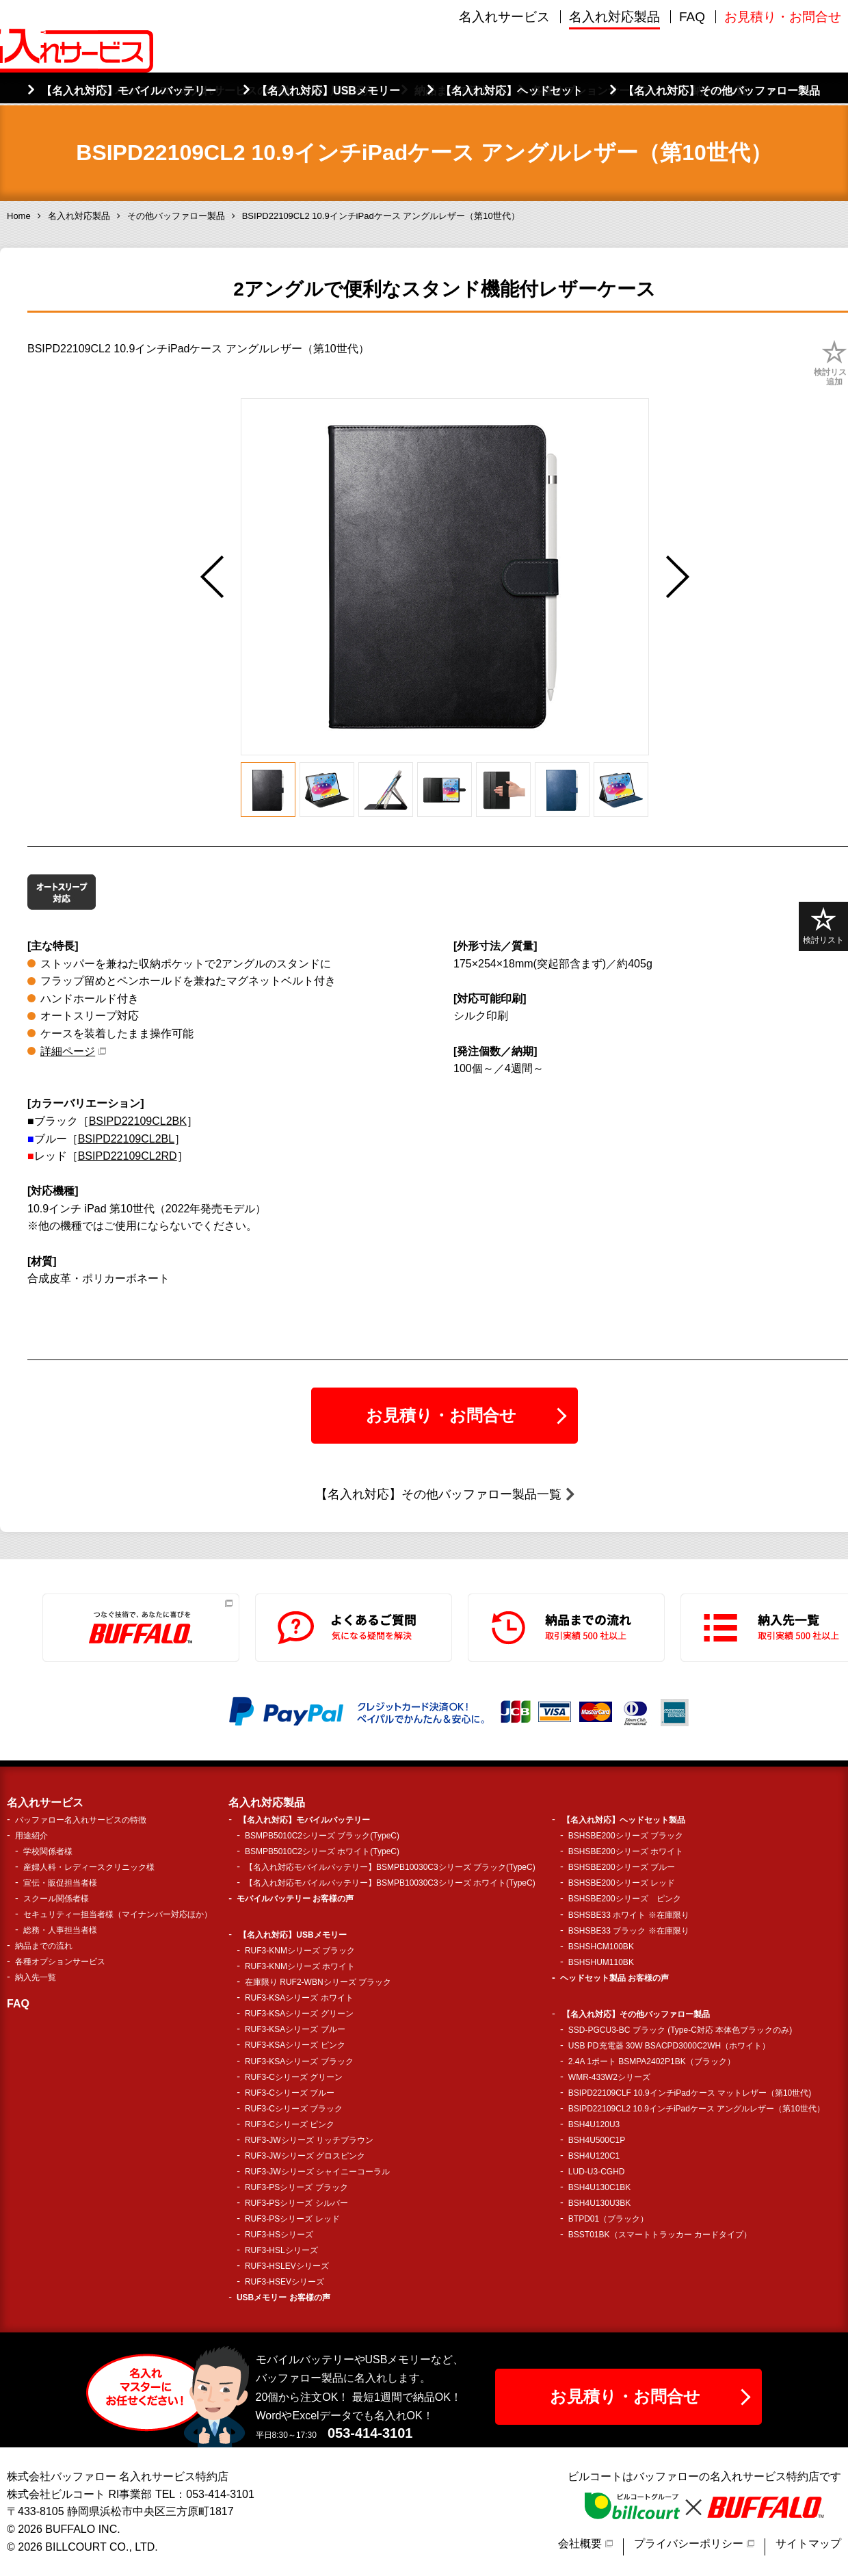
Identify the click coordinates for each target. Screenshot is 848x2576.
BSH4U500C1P (596, 2140)
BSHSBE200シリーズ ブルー (621, 1867)
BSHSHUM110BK (601, 1962)
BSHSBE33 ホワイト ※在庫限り (628, 1915)
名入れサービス (504, 74)
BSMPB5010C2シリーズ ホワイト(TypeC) (322, 1851)
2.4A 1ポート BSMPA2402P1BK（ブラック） (651, 2061)
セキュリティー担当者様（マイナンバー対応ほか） (117, 1914)
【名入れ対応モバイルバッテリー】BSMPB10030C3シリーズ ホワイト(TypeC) (390, 1883)
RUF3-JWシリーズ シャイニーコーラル (317, 2171)
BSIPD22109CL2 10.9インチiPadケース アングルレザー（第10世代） (696, 2108)
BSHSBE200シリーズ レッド (621, 1883)
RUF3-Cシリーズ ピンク (289, 2124)
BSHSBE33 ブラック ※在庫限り (628, 1931)
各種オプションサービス (60, 1961)
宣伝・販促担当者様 (60, 1883)
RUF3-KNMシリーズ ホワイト (300, 1966)
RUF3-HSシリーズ (279, 2234)
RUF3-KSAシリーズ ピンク (295, 2045)
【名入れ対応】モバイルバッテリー (304, 1820)
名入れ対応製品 (614, 74)
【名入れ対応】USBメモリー (292, 1935)
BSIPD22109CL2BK (138, 1121)
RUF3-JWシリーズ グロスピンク (305, 2156)
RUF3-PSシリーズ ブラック (296, 2187)
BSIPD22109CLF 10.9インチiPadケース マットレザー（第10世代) (689, 2093)
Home (19, 216)
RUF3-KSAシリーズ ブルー (295, 2029)
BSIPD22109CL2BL (126, 1139)
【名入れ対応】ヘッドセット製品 (623, 1820)
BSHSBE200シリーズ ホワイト (625, 1851)
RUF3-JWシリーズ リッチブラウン (309, 2140)
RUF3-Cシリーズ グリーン (294, 2077)
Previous (212, 577)
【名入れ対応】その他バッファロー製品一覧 (438, 1494)
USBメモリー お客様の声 (283, 2297)
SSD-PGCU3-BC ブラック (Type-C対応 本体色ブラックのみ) (680, 2030)
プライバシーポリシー (688, 2543)
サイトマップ (808, 2543)
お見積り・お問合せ (782, 74)
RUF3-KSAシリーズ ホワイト (299, 1998)
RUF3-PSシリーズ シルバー (296, 2203)
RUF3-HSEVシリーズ (284, 2282)
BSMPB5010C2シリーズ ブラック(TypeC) (322, 1835)
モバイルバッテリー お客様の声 (295, 1898)
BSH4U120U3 (594, 2124)
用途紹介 (31, 1835)
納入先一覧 (35, 1977)
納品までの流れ (43, 1946)
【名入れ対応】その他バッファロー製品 (636, 2014)
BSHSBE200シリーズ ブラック (625, 1835)
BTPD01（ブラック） (608, 2219)
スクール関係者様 (56, 1898)
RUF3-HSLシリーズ (281, 2250)
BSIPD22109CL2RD (127, 1156)
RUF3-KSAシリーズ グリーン (299, 2013)
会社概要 (580, 2543)
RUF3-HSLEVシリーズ (287, 2266)
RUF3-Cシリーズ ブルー (289, 2093)
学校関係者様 (47, 1851)
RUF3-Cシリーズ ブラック (294, 2108)
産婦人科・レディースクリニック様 (89, 1867)
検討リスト (823, 926)
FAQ (692, 74)
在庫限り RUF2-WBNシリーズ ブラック (318, 1982)
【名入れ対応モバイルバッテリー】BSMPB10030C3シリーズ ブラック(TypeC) (390, 1867)
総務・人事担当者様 (60, 1930)
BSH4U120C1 (594, 2156)
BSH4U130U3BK (599, 2203)
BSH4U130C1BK (599, 2187)
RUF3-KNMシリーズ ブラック (300, 1950)
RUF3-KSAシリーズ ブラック (299, 2061)
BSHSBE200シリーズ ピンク (624, 1898)
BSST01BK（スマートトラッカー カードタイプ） (660, 2234)
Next (677, 577)
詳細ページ (67, 1051)
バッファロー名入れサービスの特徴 (80, 1820)
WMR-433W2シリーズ (609, 2077)
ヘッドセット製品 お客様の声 (614, 1978)
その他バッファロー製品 (176, 216)
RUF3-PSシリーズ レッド (292, 2219)
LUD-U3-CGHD (596, 2171)
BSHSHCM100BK (601, 1946)
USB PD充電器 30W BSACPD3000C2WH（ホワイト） (669, 2046)
